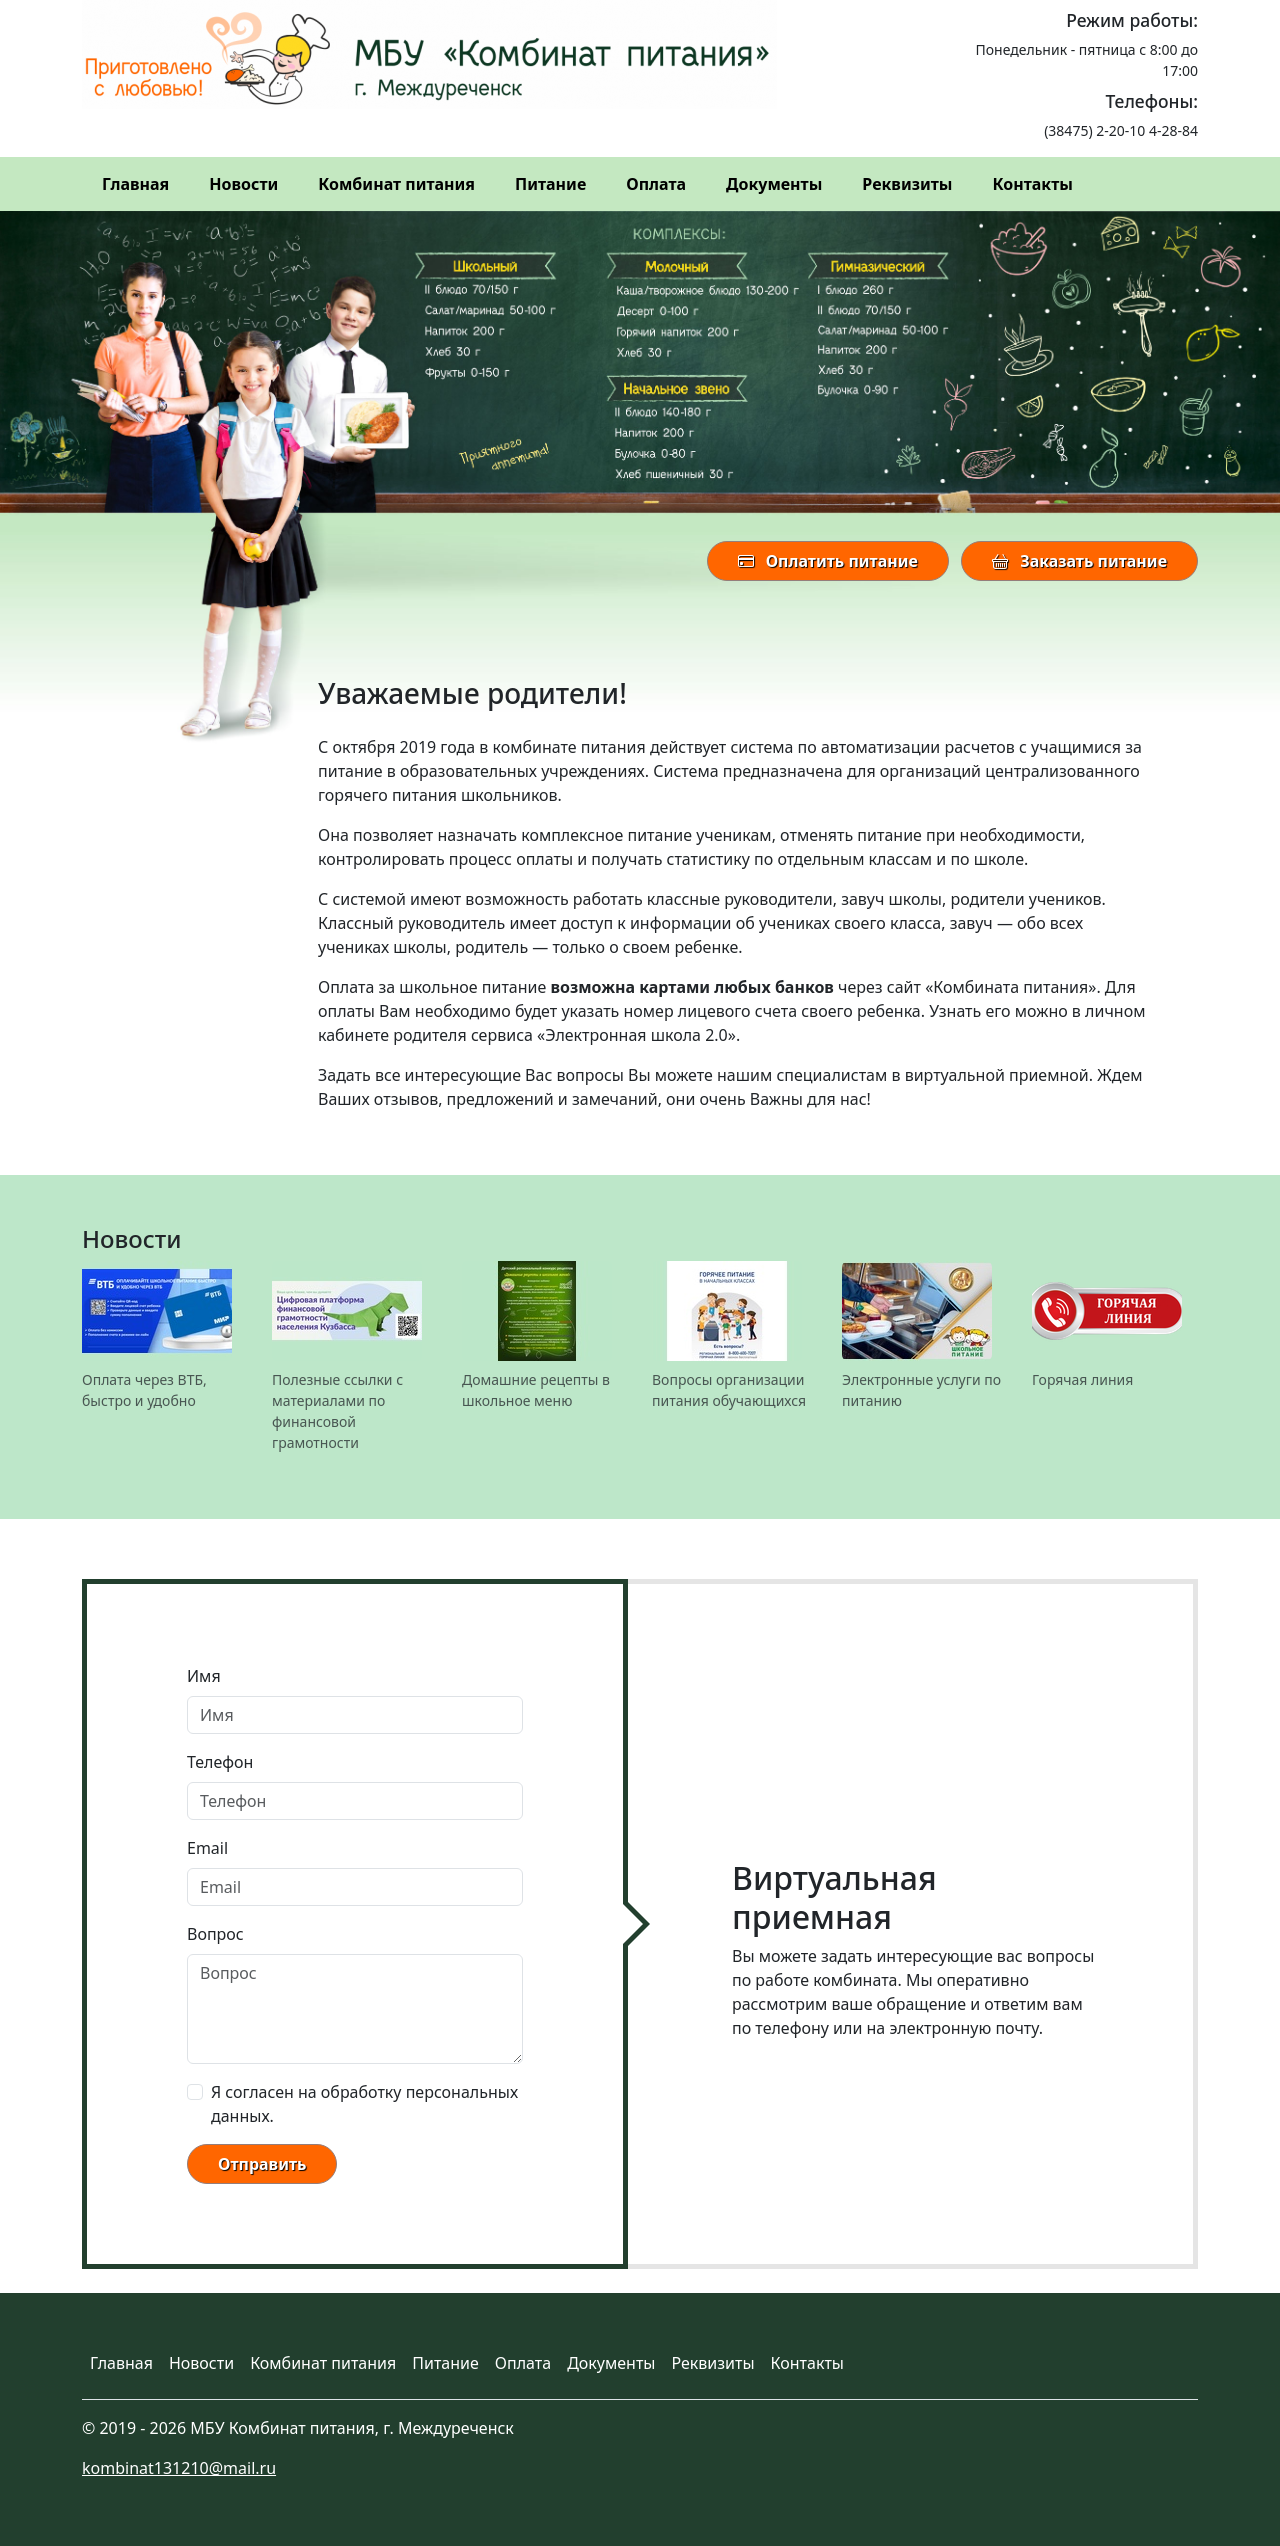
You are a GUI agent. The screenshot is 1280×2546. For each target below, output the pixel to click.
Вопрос (215, 1934)
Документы (774, 184)
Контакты (1032, 184)
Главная (135, 184)
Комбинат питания (396, 184)
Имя (204, 1676)
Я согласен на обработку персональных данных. (364, 2104)
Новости (243, 184)
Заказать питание (1079, 561)
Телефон (220, 1762)
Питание (550, 184)
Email (207, 1848)
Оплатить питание (828, 561)
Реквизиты (907, 184)
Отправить (262, 2164)
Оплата (656, 184)
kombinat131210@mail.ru (179, 2468)
